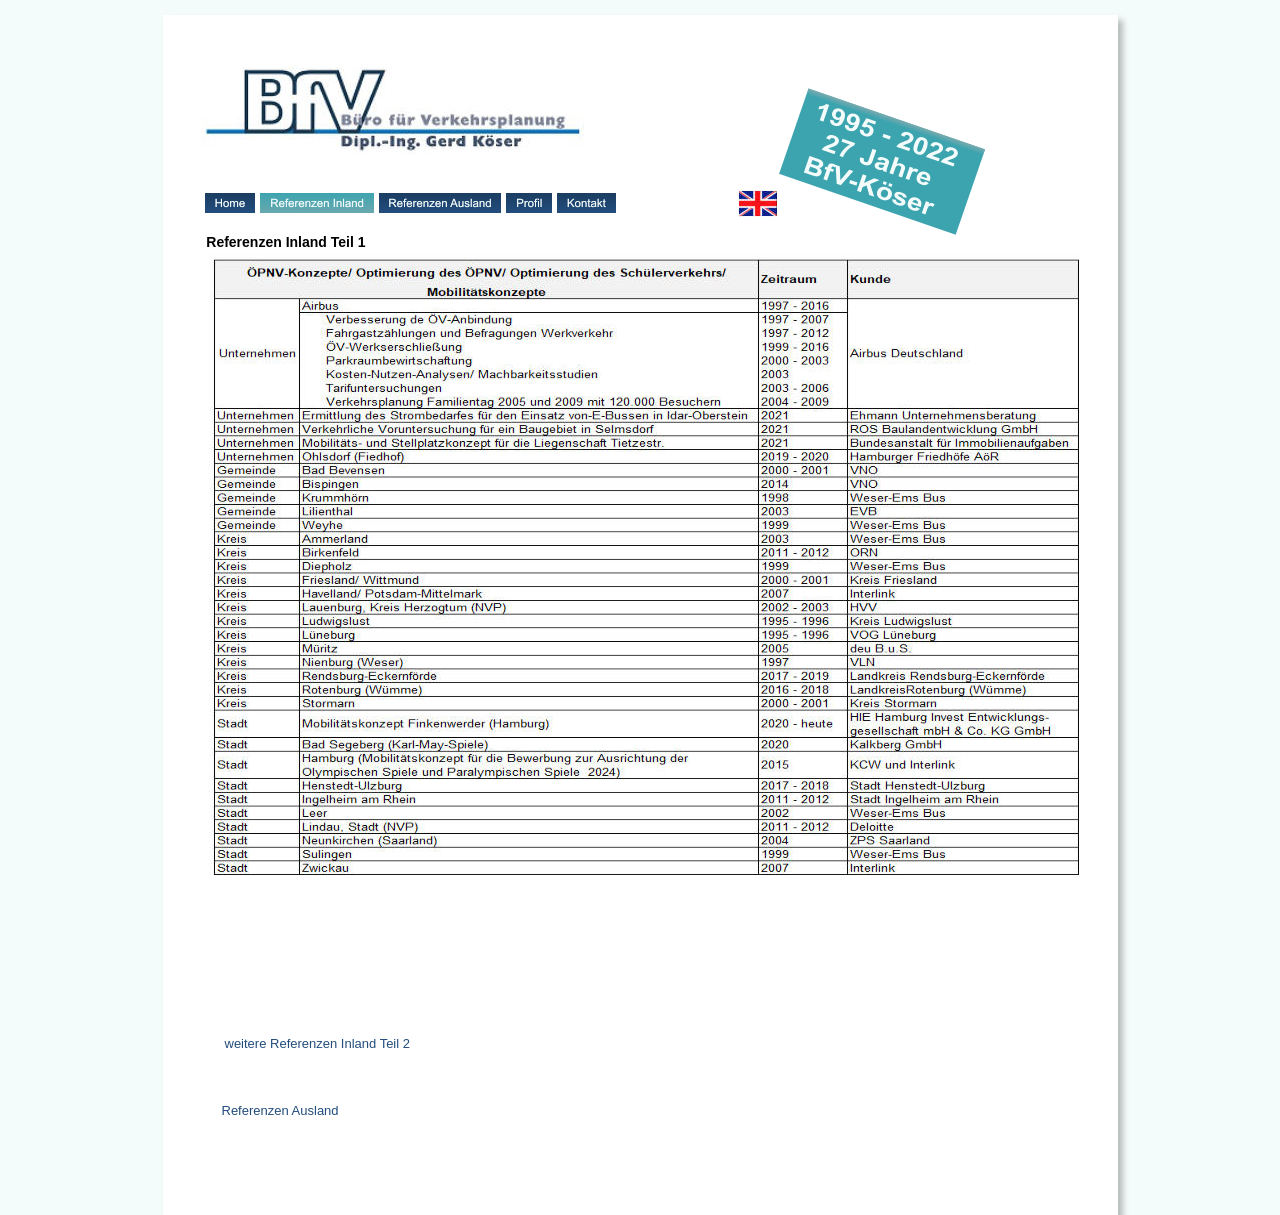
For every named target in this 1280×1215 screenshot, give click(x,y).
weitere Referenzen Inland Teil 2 (318, 1043)
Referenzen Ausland (280, 1110)
